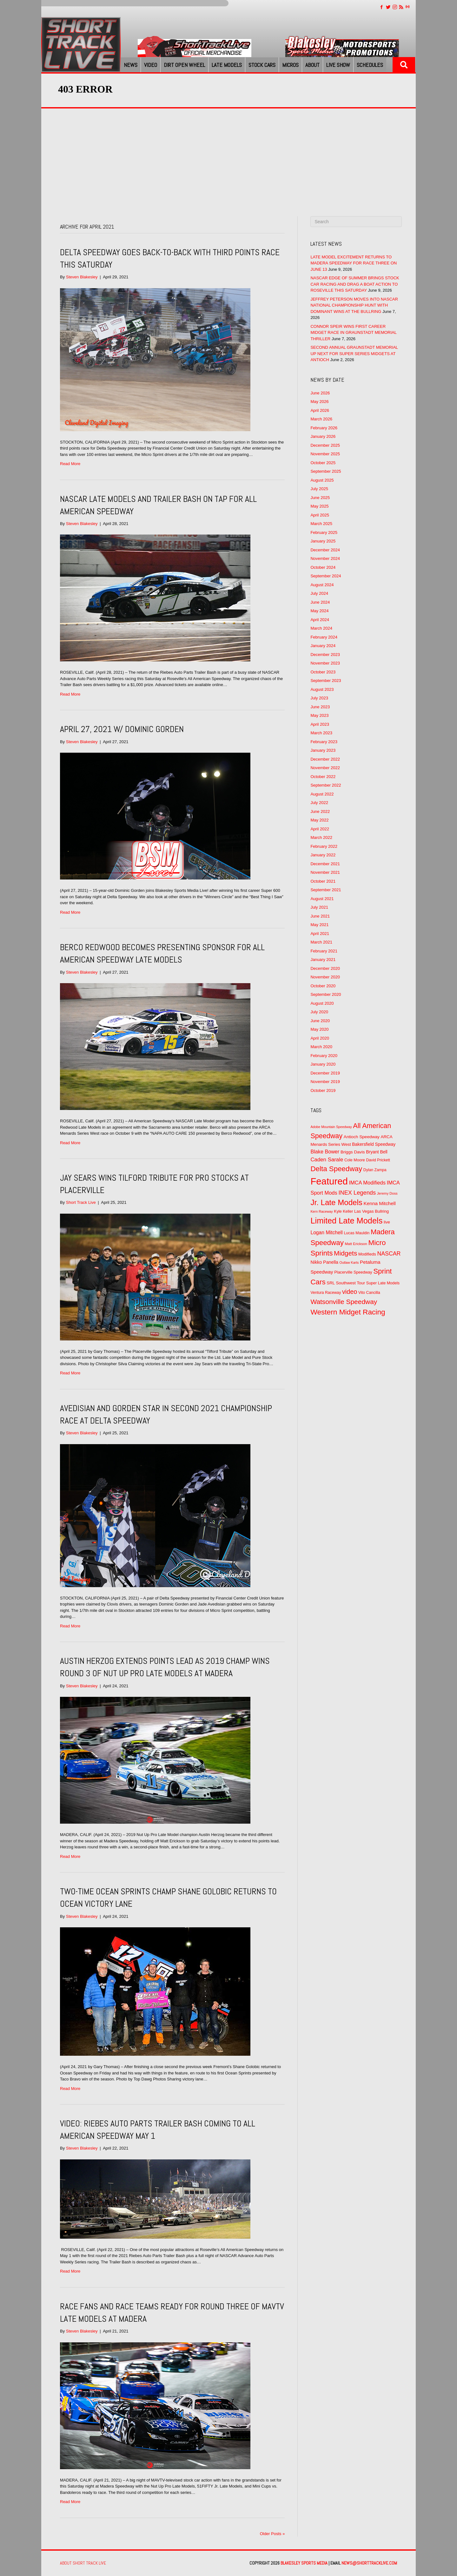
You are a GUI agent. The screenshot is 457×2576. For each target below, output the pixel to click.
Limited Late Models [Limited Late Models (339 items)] (346, 1220)
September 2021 (325, 889)
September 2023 (325, 680)
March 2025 (321, 523)
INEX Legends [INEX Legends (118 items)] (357, 1192)
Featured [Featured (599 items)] (329, 1181)
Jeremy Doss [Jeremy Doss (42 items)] (387, 1193)
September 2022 (325, 785)
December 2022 (325, 759)
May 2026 (319, 401)
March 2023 (321, 732)
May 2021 (319, 924)
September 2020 (325, 994)
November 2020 (325, 977)
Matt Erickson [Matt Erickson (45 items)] (356, 1244)
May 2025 (319, 506)
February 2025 (323, 532)
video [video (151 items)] (349, 1291)
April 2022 (319, 829)
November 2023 (325, 663)
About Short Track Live (83, 2563)
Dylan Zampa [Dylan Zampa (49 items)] (375, 1170)
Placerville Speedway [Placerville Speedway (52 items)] (353, 1272)
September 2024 (325, 576)
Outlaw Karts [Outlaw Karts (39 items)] (349, 1262)
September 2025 (325, 471)
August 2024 (322, 584)
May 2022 (319, 820)
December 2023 (325, 654)
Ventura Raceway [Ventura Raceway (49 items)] (325, 1292)
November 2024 (325, 558)
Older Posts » (272, 2533)
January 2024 (322, 645)
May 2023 (319, 715)
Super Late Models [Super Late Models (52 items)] (383, 1283)
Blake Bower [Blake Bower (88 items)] (324, 1151)
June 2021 (320, 916)
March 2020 (321, 1046)
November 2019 (325, 1081)
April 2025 (319, 515)
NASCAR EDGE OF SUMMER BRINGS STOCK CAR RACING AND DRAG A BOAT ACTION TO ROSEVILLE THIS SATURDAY (354, 284)
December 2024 (325, 550)
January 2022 (322, 855)
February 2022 (323, 846)
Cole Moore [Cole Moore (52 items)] (354, 1160)
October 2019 (322, 1090)
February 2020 (323, 1055)
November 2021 (325, 872)
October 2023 (322, 672)
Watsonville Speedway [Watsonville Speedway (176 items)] (343, 1301)
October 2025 (322, 462)
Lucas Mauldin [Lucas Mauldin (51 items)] (356, 1233)
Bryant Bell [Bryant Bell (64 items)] (376, 1151)
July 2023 (319, 698)
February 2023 (323, 741)
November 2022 (325, 767)
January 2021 (322, 959)
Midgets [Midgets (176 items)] (345, 1253)
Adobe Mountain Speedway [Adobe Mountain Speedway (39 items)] (331, 1127)
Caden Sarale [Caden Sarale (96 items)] (326, 1160)
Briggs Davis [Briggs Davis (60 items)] (353, 1152)
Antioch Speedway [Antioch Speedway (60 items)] (362, 1136)
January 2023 (322, 750)
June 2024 (320, 602)
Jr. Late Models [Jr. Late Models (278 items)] (336, 1202)
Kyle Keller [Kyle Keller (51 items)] (343, 1211)
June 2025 (320, 497)
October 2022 (322, 776)
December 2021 (325, 863)
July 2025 (319, 488)
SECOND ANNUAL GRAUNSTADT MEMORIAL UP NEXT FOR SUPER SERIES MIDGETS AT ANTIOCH (354, 353)
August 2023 (322, 689)
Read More (70, 463)
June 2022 (320, 811)
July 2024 (319, 593)
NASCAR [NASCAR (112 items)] (389, 1253)
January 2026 (322, 436)
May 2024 (319, 610)
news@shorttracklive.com (369, 2563)
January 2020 (322, 1064)
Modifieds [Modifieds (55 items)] (367, 1254)
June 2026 (320, 393)
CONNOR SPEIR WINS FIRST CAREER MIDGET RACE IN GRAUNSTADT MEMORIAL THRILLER (353, 332)
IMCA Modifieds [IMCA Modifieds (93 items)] (367, 1182)
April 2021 (319, 933)
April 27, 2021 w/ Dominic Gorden (122, 729)
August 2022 (322, 794)
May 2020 (319, 1029)
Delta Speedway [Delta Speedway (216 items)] (336, 1169)
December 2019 (325, 1073)
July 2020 (319, 1011)
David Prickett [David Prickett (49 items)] (378, 1160)
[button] (404, 64)
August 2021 (322, 898)
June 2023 (320, 706)
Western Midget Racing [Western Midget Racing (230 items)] (347, 1312)
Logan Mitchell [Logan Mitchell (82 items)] (326, 1232)
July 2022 (319, 802)
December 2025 (325, 445)
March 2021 (321, 942)
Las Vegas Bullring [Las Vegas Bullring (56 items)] (371, 1211)
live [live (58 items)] (387, 1222)
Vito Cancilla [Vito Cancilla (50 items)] (369, 1292)
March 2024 (321, 628)
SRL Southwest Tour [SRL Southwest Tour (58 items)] (346, 1283)
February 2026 (323, 427)
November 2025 (325, 453)
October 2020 (322, 985)
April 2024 (319, 619)
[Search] (356, 221)
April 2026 (319, 410)
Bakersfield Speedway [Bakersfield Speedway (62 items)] (373, 1144)
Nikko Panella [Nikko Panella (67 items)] (324, 1262)
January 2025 (322, 541)
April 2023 (319, 724)
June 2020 (320, 1020)
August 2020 (322, 1003)
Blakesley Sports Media (304, 2563)
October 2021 (322, 881)
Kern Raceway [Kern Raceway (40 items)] (321, 1211)
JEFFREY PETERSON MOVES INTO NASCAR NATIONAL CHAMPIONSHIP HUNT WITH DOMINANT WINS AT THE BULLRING (354, 305)
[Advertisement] (228, 156)
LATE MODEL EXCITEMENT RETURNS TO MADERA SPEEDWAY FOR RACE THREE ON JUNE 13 (353, 263)
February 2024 (323, 637)
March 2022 (321, 837)
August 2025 (322, 480)
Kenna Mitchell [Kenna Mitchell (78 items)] (380, 1203)
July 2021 (319, 907)
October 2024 (322, 567)
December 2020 (325, 968)
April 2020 (319, 1038)
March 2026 (321, 419)
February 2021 (323, 951)
